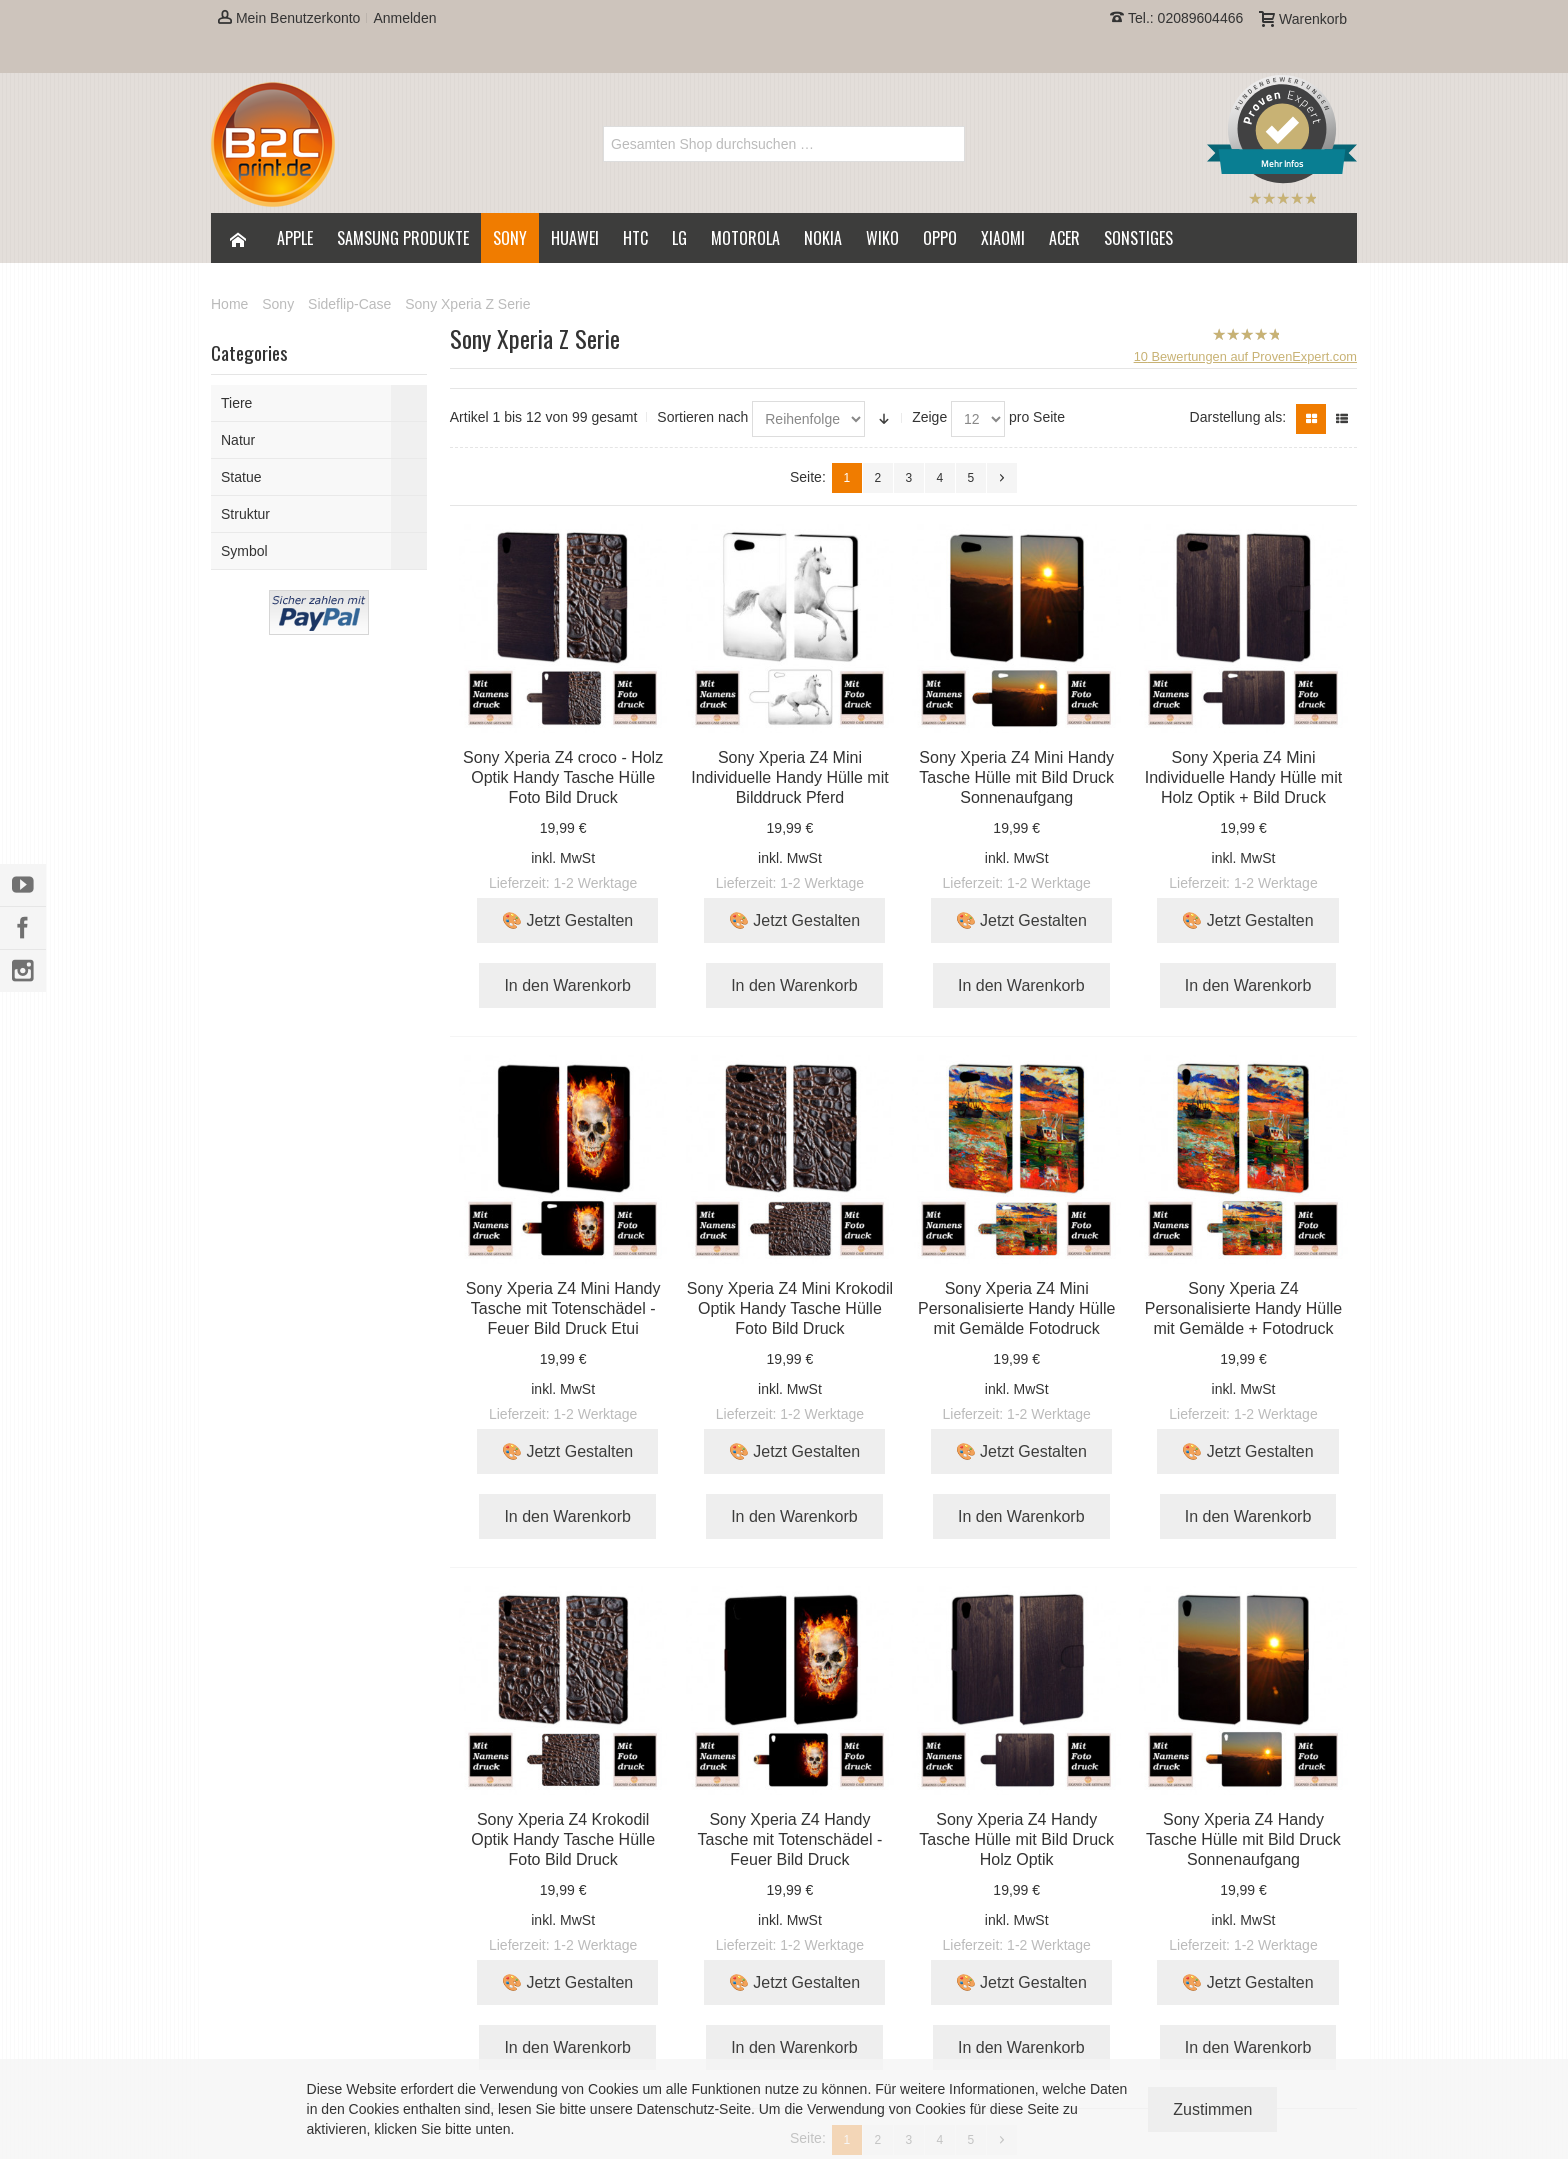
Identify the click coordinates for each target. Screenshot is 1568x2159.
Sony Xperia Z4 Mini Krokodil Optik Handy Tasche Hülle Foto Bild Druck (790, 1308)
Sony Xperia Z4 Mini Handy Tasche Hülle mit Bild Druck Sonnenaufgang (1016, 777)
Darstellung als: (1238, 417)
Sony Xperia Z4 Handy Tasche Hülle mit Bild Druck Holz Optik (1016, 1839)
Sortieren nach (702, 417)
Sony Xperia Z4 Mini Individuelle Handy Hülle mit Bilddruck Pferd (789, 777)
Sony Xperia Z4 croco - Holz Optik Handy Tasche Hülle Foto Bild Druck (563, 777)
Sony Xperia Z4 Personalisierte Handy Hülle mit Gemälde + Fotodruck (1243, 1308)
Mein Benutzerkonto (289, 18)
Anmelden (404, 18)
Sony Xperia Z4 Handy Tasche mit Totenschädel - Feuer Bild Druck (790, 1839)
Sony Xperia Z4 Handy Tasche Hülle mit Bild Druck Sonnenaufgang (1243, 1839)
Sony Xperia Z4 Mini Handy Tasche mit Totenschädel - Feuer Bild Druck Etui (563, 1308)
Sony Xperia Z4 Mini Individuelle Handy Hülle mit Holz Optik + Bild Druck (1243, 777)
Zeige (929, 417)
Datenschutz (676, 2109)
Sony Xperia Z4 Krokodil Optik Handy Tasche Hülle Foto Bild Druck (563, 1839)
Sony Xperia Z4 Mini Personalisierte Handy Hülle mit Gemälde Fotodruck (1016, 1308)
